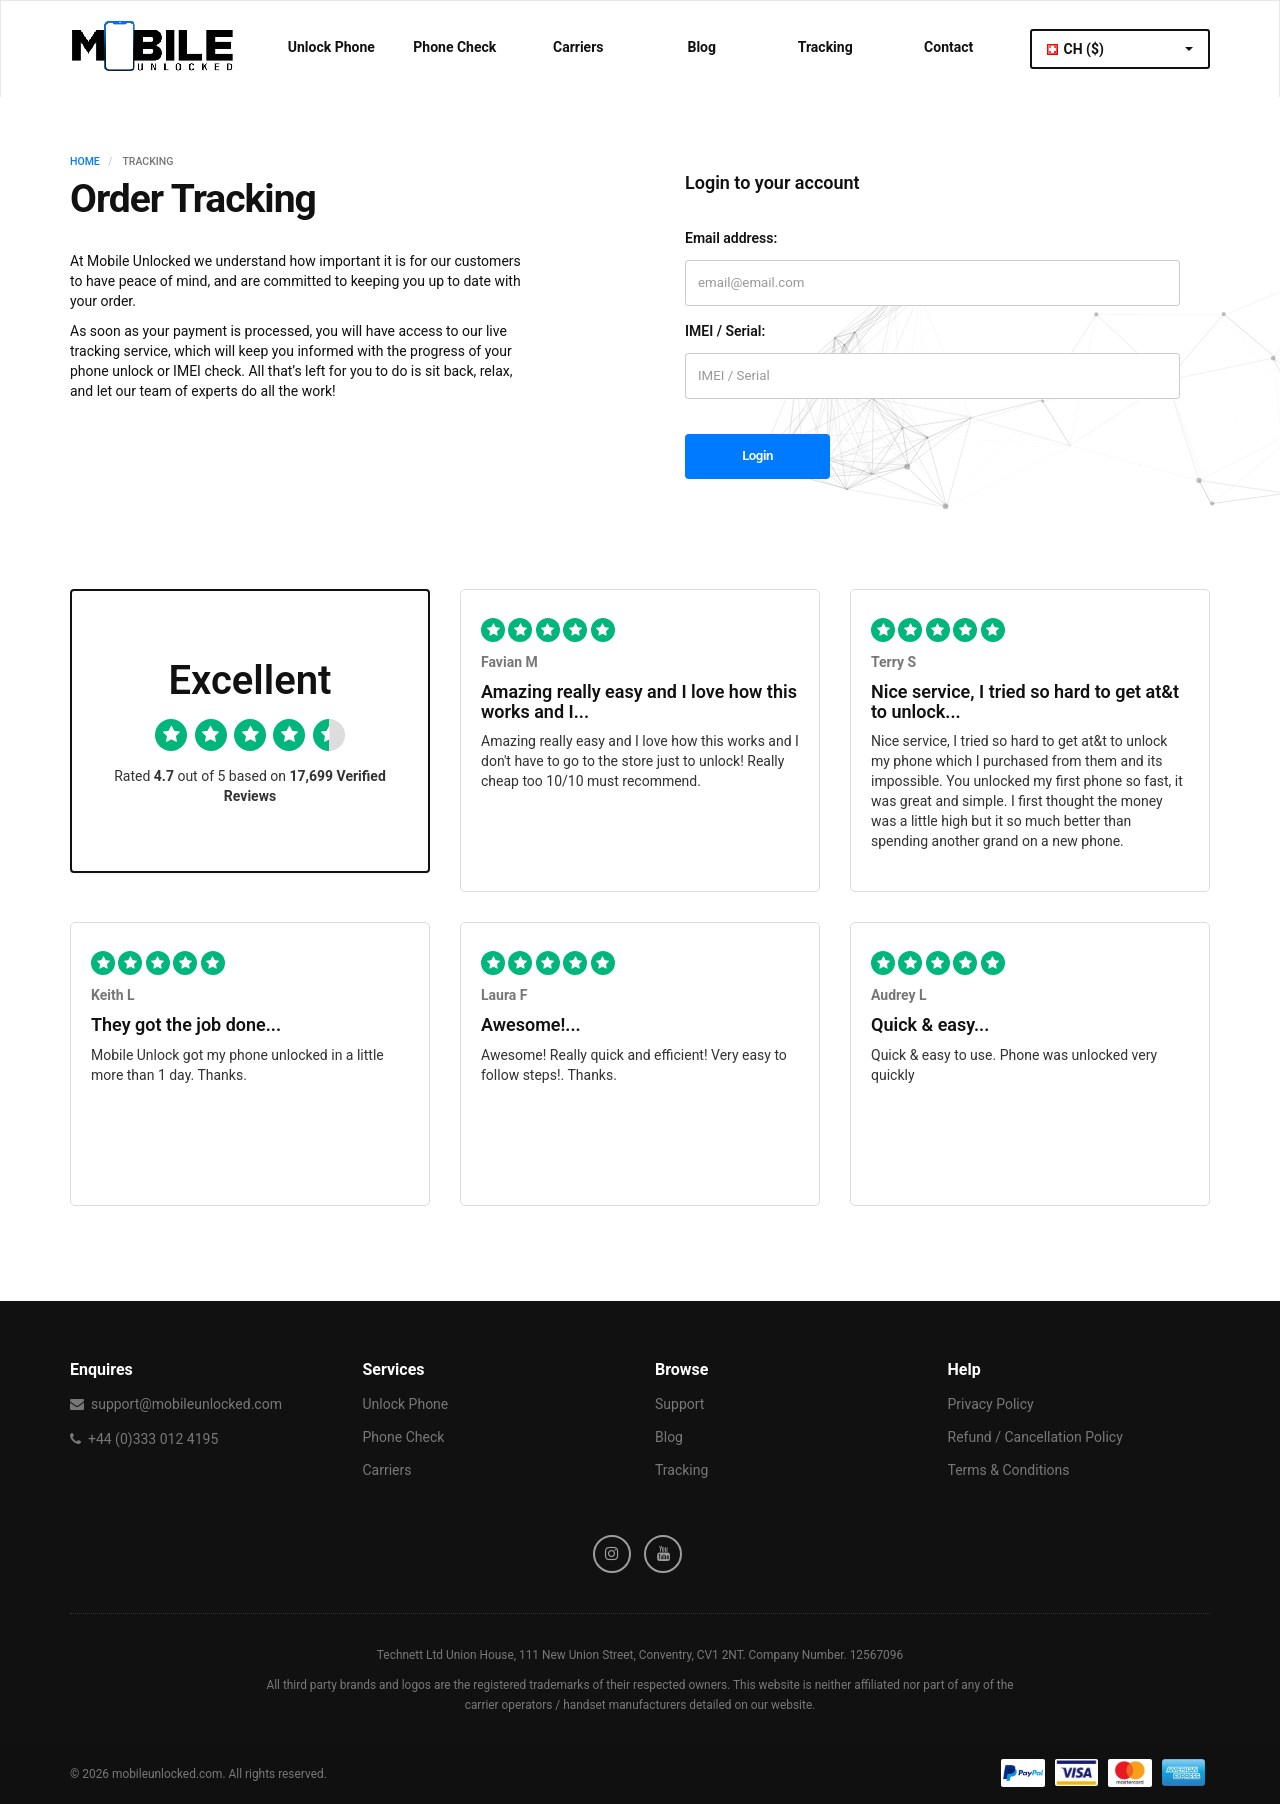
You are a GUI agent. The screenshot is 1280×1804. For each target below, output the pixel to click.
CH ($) (1120, 49)
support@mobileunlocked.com (186, 1404)
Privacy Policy (991, 1404)
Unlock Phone (331, 47)
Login (757, 455)
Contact (948, 47)
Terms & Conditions (1009, 1470)
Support (679, 1404)
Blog (701, 47)
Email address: (731, 238)
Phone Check (454, 47)
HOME (85, 161)
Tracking (825, 47)
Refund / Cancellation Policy (1035, 1437)
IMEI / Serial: (725, 331)
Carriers (578, 47)
